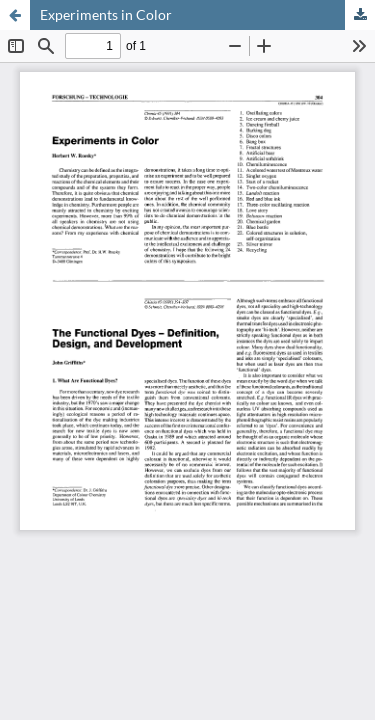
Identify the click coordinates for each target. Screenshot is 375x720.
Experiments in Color (106, 14)
